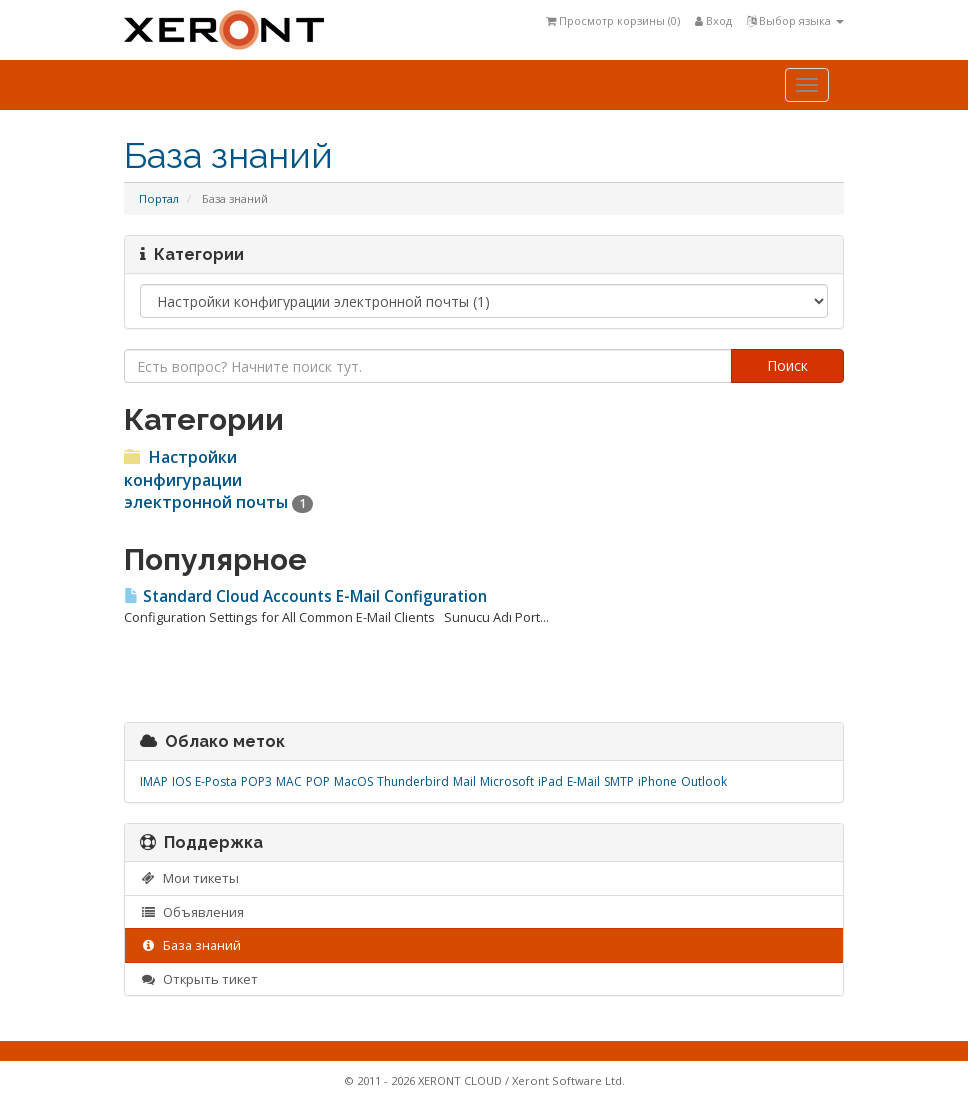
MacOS (353, 781)
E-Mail (583, 781)
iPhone (657, 781)
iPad (550, 781)
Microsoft (507, 781)
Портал (159, 198)
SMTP (619, 781)
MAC (289, 781)
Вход (713, 20)
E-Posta (216, 781)
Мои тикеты (189, 878)
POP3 (256, 781)
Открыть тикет (199, 979)
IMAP (154, 781)
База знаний (190, 945)
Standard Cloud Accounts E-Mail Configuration (305, 596)
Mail (464, 781)
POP (318, 781)
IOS (181, 781)
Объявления (192, 912)
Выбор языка (795, 20)
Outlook (704, 781)
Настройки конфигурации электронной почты (218, 479)
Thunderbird (413, 781)
